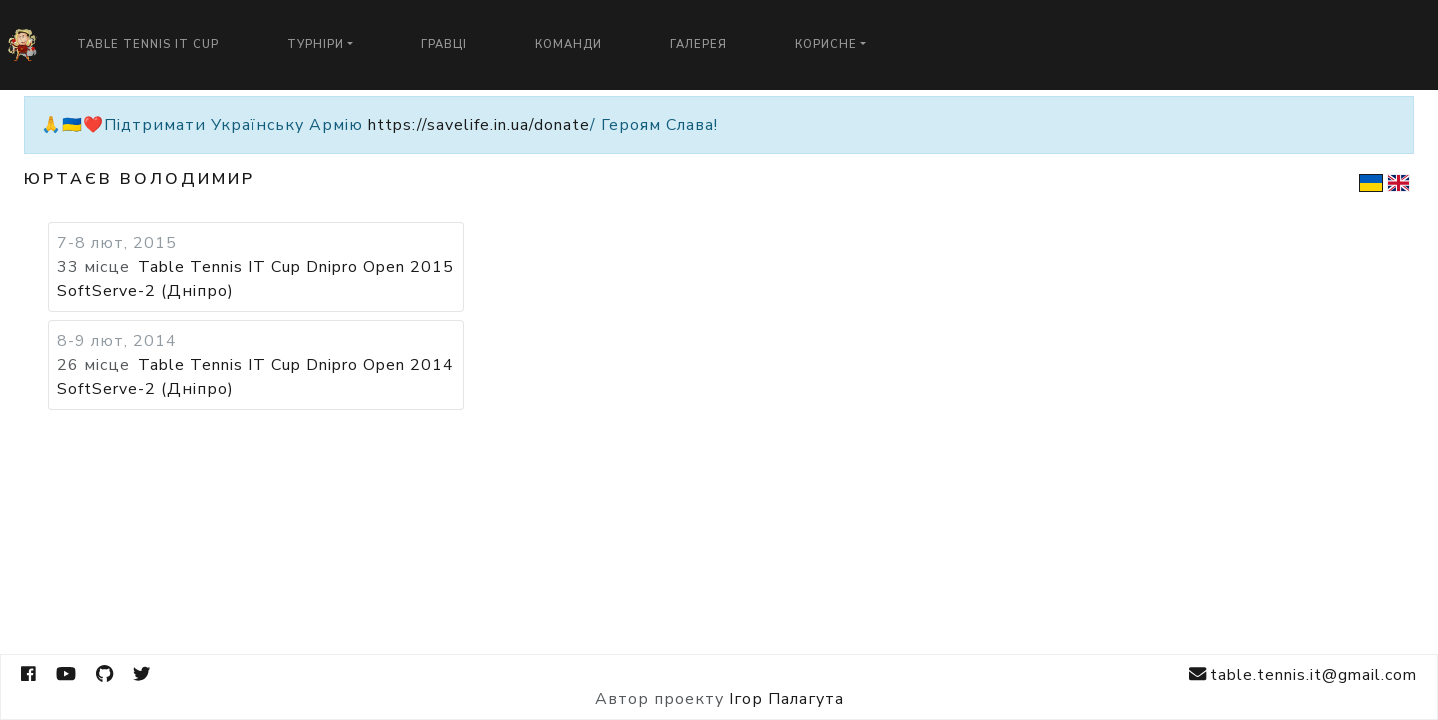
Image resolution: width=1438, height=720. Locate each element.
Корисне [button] (826, 44)
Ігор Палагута (786, 699)
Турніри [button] (315, 44)
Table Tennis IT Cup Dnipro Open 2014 (296, 365)
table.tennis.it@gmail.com (1303, 674)
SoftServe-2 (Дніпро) (145, 291)
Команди (568, 44)
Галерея (698, 44)
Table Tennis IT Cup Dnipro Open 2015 (296, 267)
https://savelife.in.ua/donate (479, 125)
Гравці (444, 44)
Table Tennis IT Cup (148, 44)
